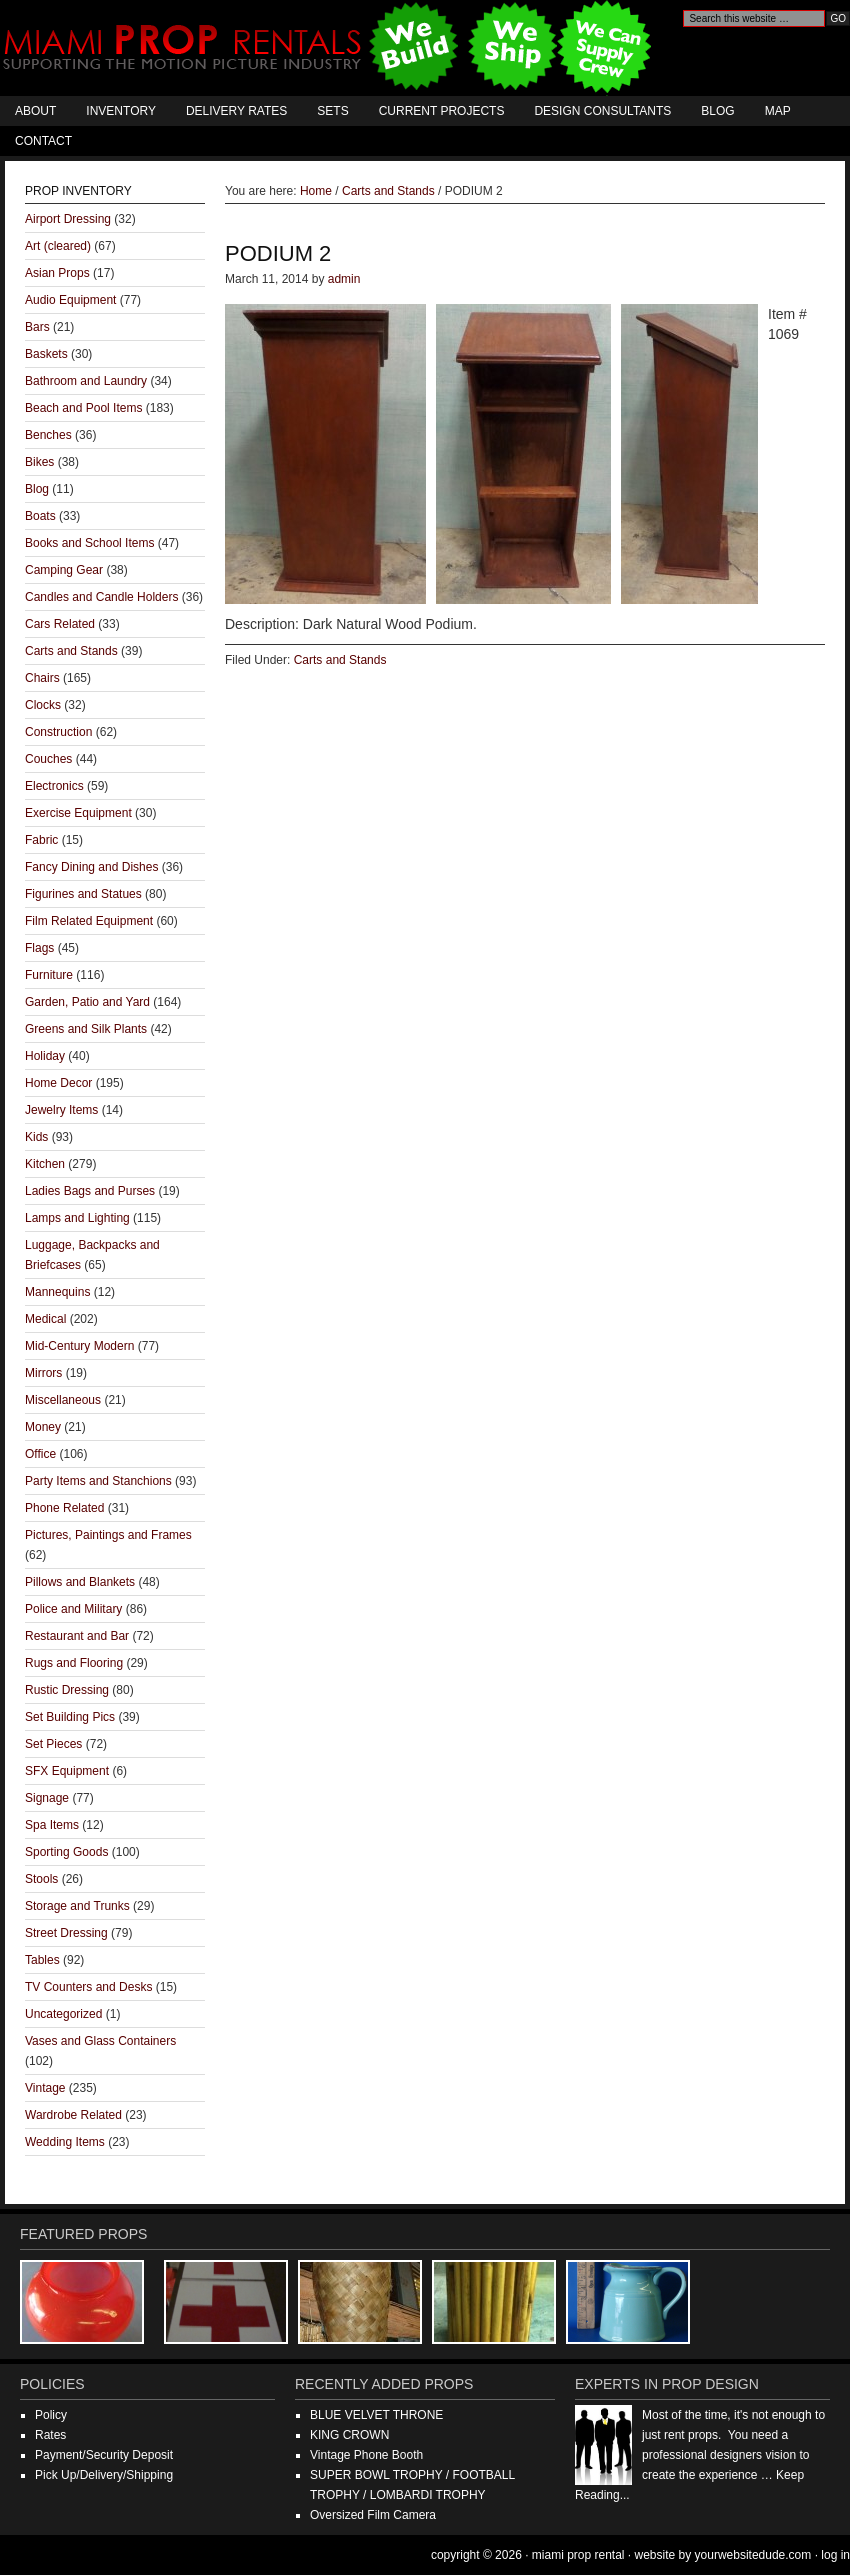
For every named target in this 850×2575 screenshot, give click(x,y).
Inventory (121, 111)
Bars (37, 327)
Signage (47, 1798)
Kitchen (45, 1164)
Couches (48, 759)
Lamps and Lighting (77, 1218)
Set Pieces (53, 1744)
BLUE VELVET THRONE (376, 2415)
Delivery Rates (236, 111)
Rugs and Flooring (74, 1663)
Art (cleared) (58, 246)
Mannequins (57, 1292)
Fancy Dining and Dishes (91, 867)
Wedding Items (65, 2142)
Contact (43, 141)
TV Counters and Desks (88, 1987)
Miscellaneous (63, 1400)
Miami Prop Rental (329, 48)
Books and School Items (89, 543)
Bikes (39, 462)
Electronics (54, 786)
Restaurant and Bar (77, 1636)
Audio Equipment (70, 300)
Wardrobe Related (73, 2115)
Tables (42, 1960)
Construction (58, 732)
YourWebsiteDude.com (753, 2555)
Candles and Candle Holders (101, 597)
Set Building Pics (70, 1717)
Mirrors (43, 1373)
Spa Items (52, 1825)
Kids (36, 1137)
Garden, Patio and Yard (87, 1002)
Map (778, 111)
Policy (51, 2415)
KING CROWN (349, 2435)
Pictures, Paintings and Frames (108, 1535)
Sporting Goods (66, 1852)
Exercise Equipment (78, 813)
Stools (41, 1879)
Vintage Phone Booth (366, 2455)
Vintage (45, 2088)
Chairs (42, 678)
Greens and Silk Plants (86, 1029)
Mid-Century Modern (79, 1346)
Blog (717, 111)
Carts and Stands (340, 660)
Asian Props (57, 273)
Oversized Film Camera (373, 2515)
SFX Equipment (67, 1771)
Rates (50, 2435)
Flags (39, 948)
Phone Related (64, 1508)
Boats (40, 516)
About (35, 111)
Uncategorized (63, 2014)
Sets (332, 111)
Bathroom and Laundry (86, 381)
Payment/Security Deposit (104, 2455)
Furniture (49, 975)
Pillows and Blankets (80, 1582)
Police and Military (73, 1609)
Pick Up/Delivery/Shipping (104, 2475)
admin (344, 279)
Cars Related (60, 624)
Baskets (46, 354)
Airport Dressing (68, 219)
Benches (48, 435)
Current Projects (442, 111)
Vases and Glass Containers (100, 2041)
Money (43, 1427)
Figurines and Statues (83, 894)
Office (40, 1454)
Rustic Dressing (67, 1690)
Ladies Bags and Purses (90, 1191)
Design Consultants (602, 111)
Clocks (43, 705)
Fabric (41, 840)
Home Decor (58, 1083)
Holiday (45, 1056)
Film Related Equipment (89, 921)
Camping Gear (64, 570)
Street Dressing (66, 1933)
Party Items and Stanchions (98, 1481)
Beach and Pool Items (83, 408)
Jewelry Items (61, 1110)
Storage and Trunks (77, 1906)
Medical (45, 1319)
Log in (835, 2555)
